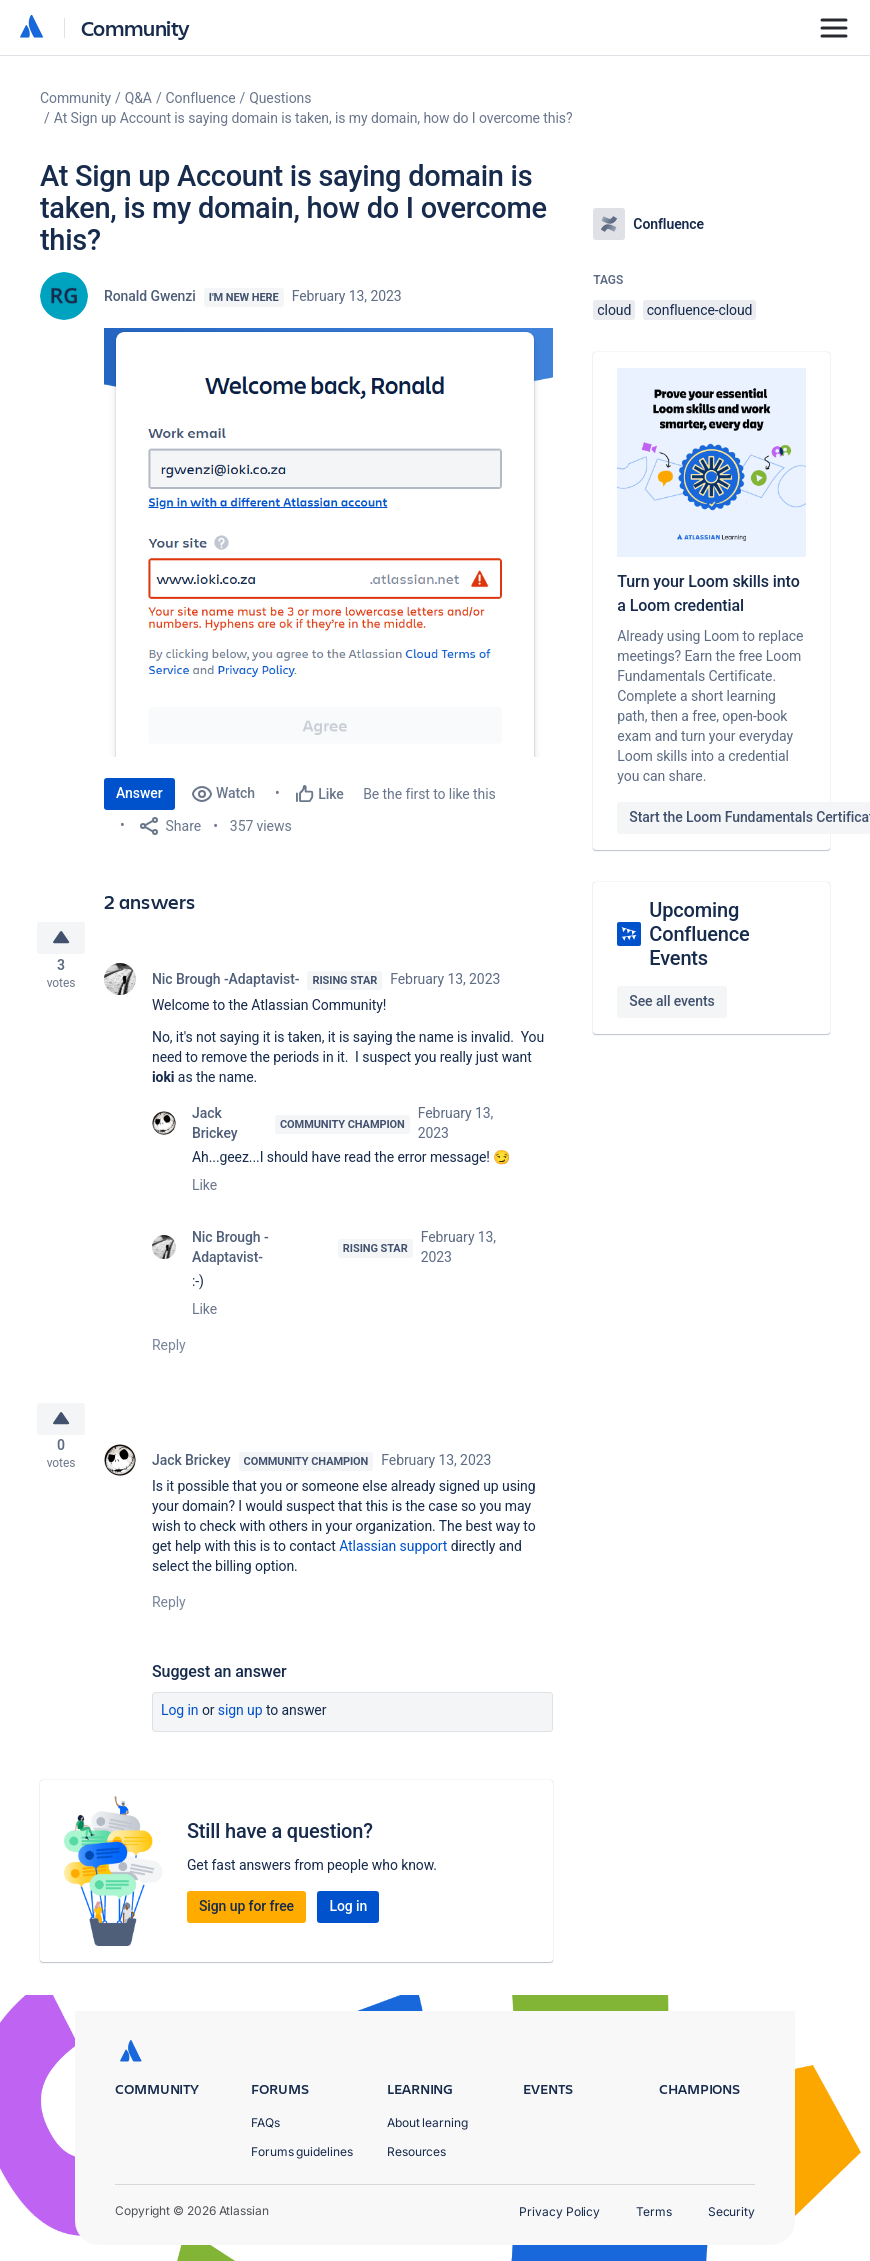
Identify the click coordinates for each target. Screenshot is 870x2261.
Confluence (201, 98)
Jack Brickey (215, 1130)
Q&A (138, 98)
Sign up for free (246, 1920)
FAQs (265, 2127)
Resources (416, 2157)
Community (135, 27)
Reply (169, 1352)
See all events (671, 1001)
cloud (614, 310)
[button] (328, 542)
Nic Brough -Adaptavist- (225, 986)
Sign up (240, 1724)
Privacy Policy (559, 2217)
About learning (427, 2127)
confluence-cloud (700, 310)
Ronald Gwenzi (150, 296)
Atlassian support (393, 1560)
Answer (139, 793)
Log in (180, 1724)
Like (204, 1192)
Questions (280, 98)
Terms (654, 2217)
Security (731, 2217)
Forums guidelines (302, 2157)
